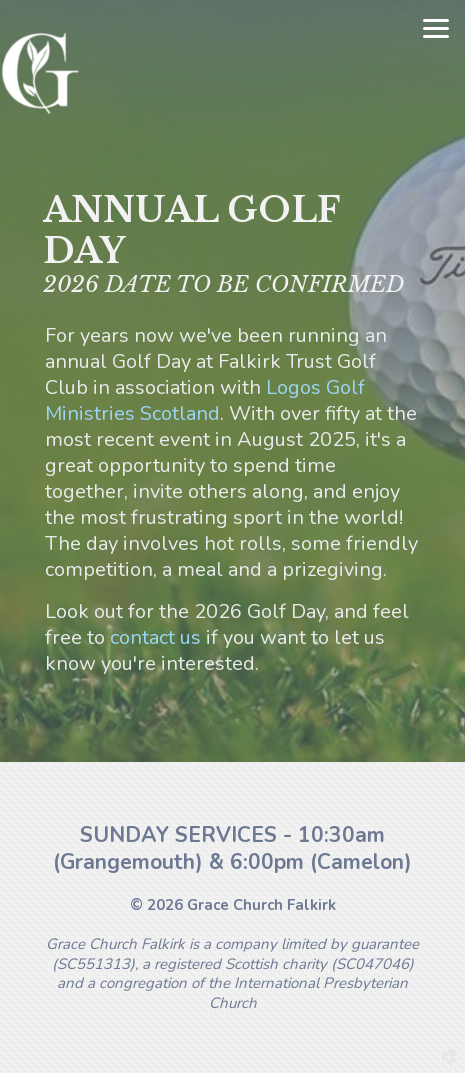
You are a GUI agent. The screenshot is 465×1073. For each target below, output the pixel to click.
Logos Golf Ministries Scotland (205, 400)
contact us (155, 637)
